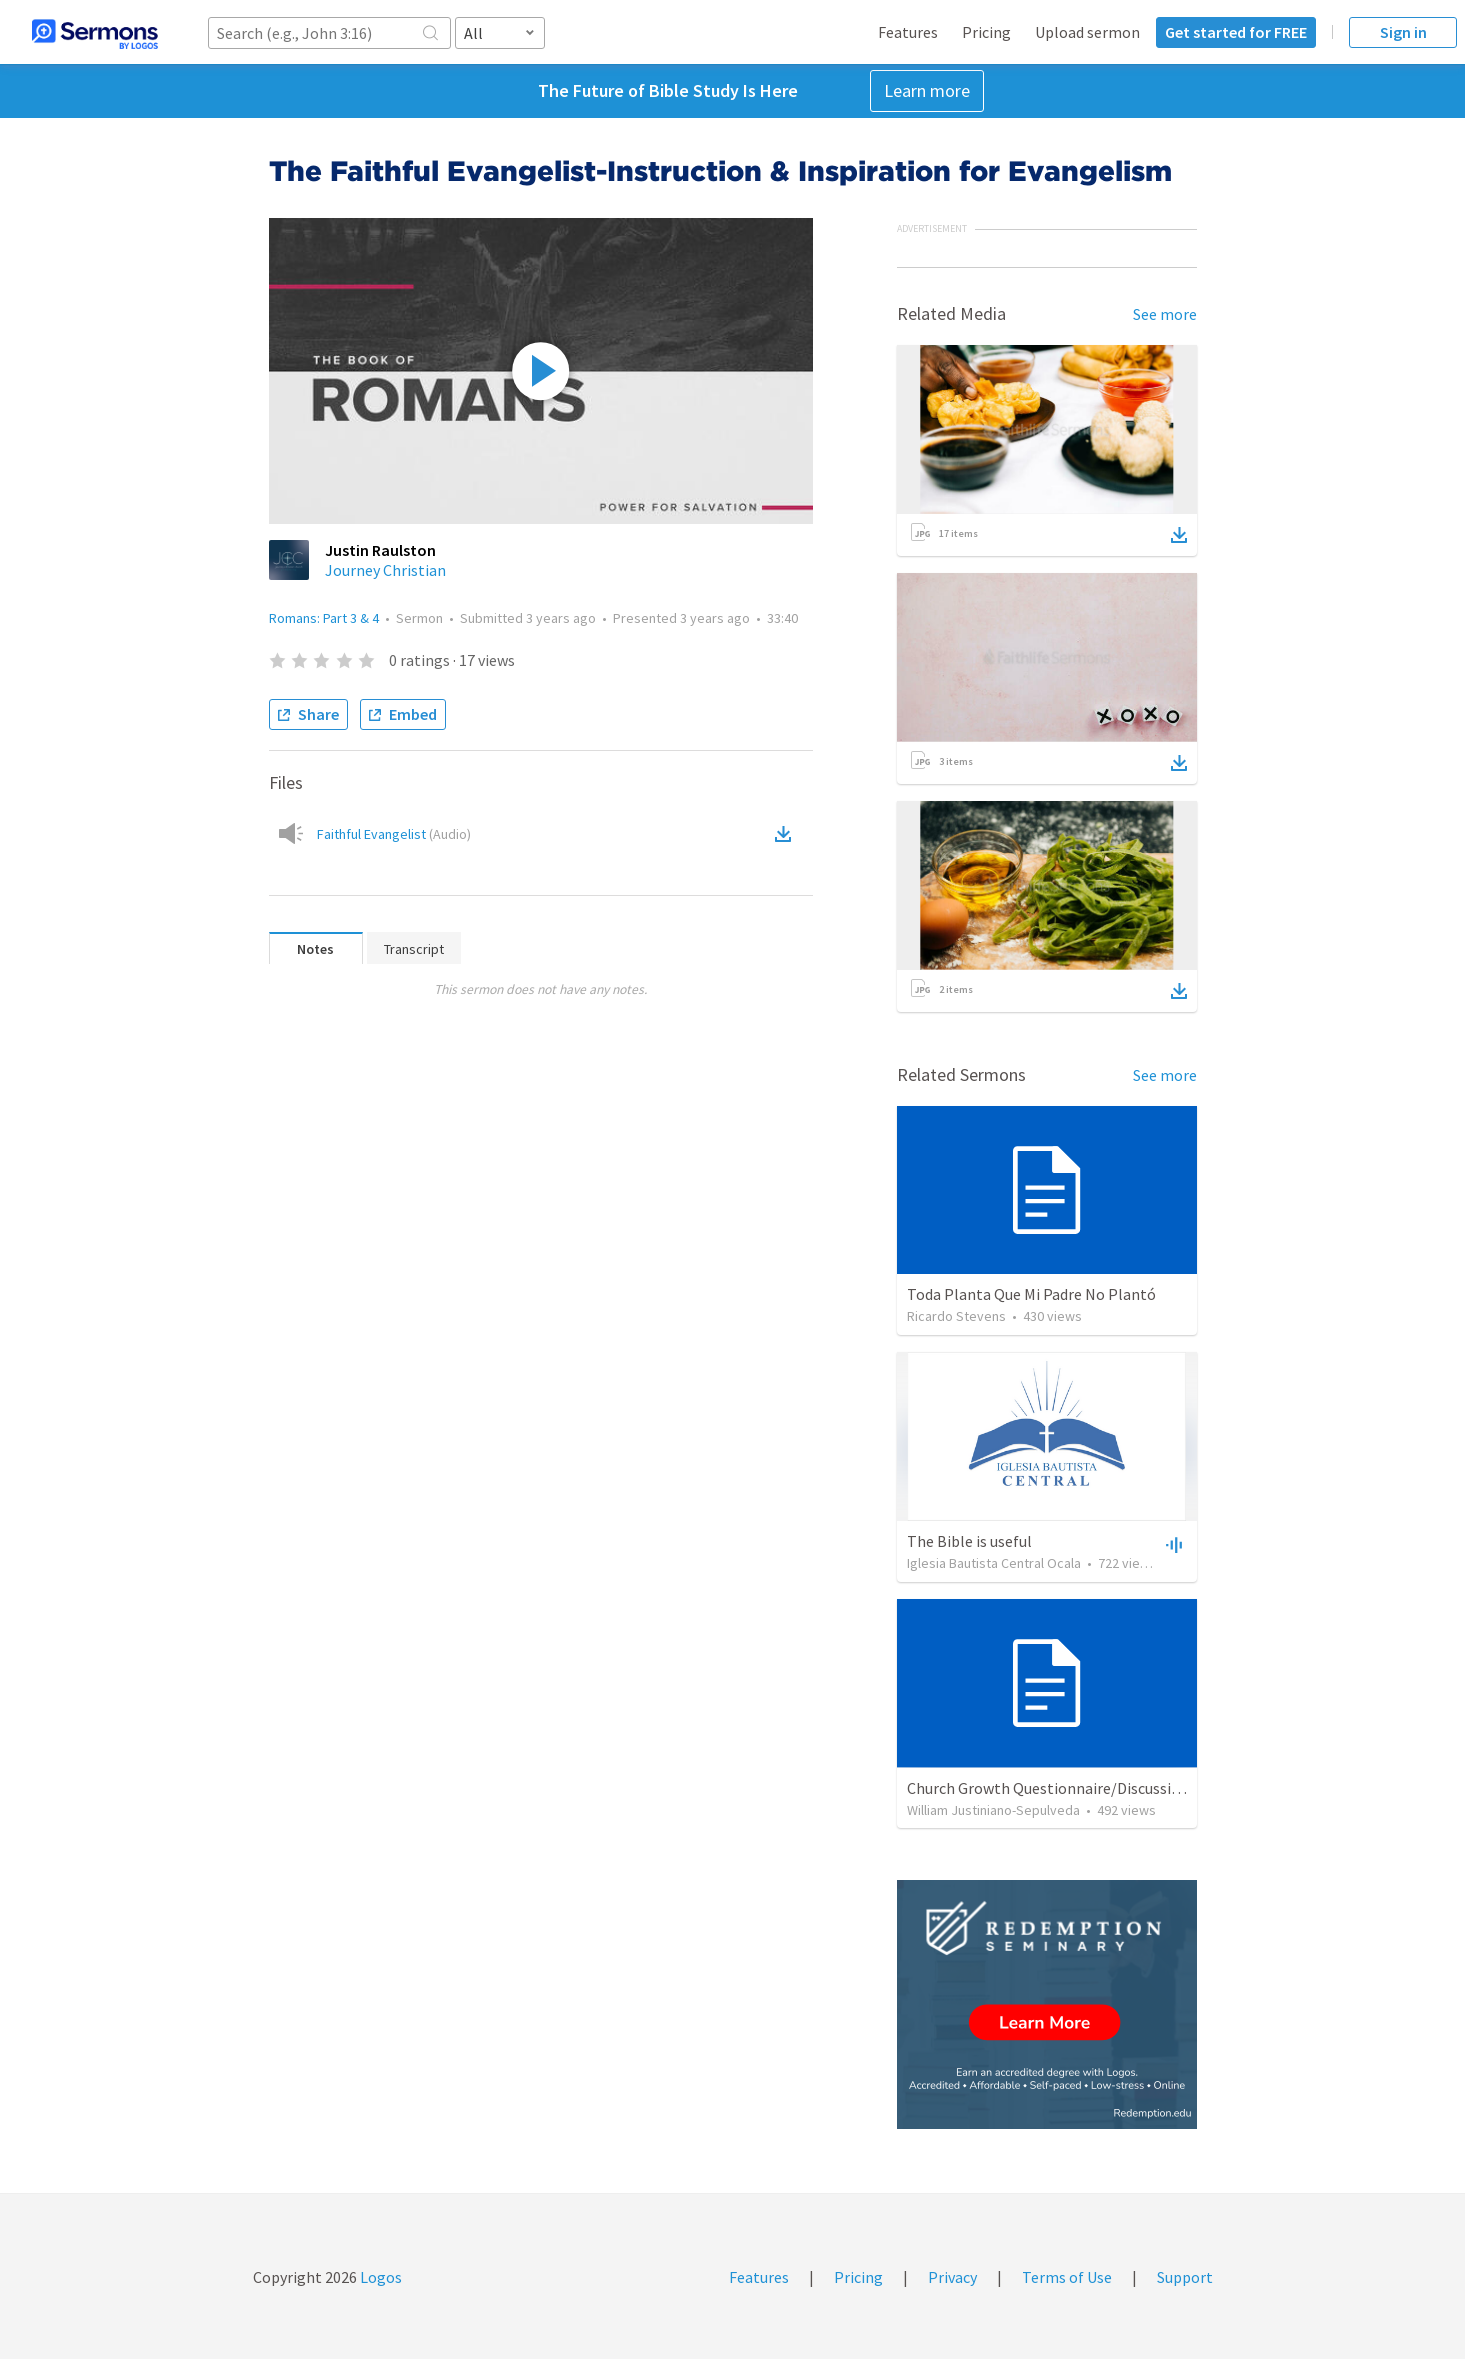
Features (908, 32)
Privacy (952, 2277)
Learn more (927, 90)
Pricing (986, 32)
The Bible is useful (969, 1541)
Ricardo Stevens (956, 1316)
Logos (379, 2277)
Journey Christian (385, 570)
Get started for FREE (1236, 32)
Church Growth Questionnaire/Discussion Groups (1074, 1788)
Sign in (1403, 32)
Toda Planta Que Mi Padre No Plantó (1031, 1294)
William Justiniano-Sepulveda (993, 1810)
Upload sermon (1087, 32)
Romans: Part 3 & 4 (324, 618)
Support (1185, 2277)
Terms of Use (1067, 2277)
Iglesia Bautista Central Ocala (994, 1563)
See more (1165, 314)
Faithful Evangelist (394, 834)
